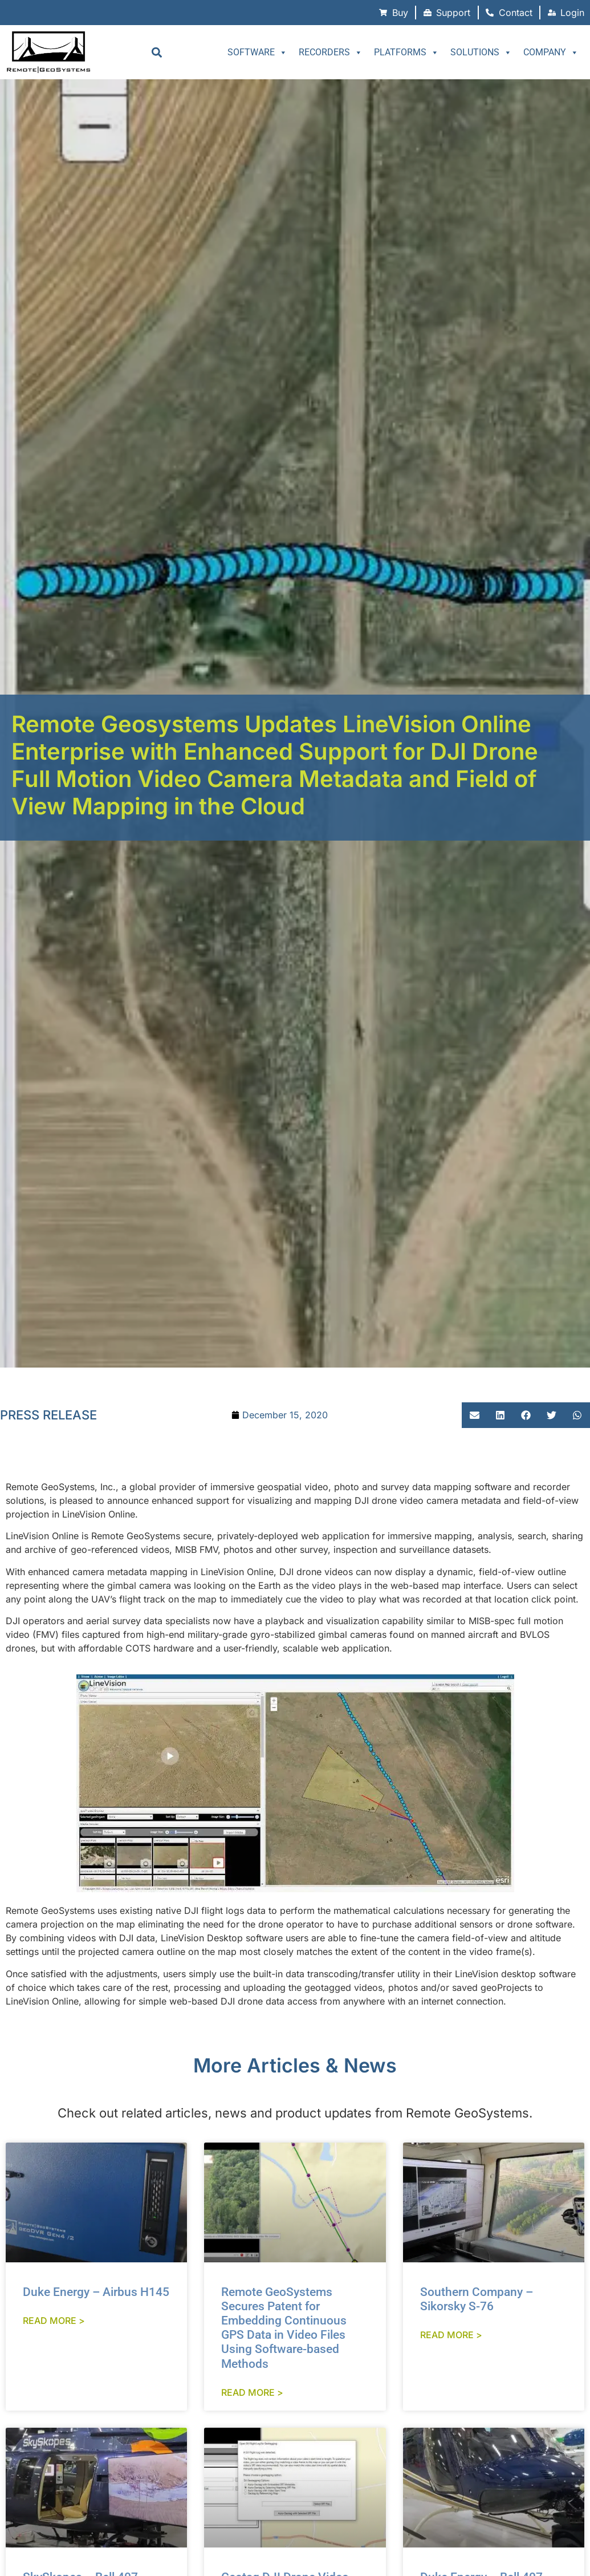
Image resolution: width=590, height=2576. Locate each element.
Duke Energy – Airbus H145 (96, 2292)
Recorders (331, 52)
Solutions (481, 52)
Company (551, 52)
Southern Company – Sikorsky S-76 (476, 2299)
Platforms (406, 52)
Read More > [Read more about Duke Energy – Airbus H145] (54, 2320)
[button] (156, 52)
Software (257, 52)
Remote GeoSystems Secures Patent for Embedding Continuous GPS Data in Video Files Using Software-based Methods (284, 2328)
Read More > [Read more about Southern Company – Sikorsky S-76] (451, 2334)
